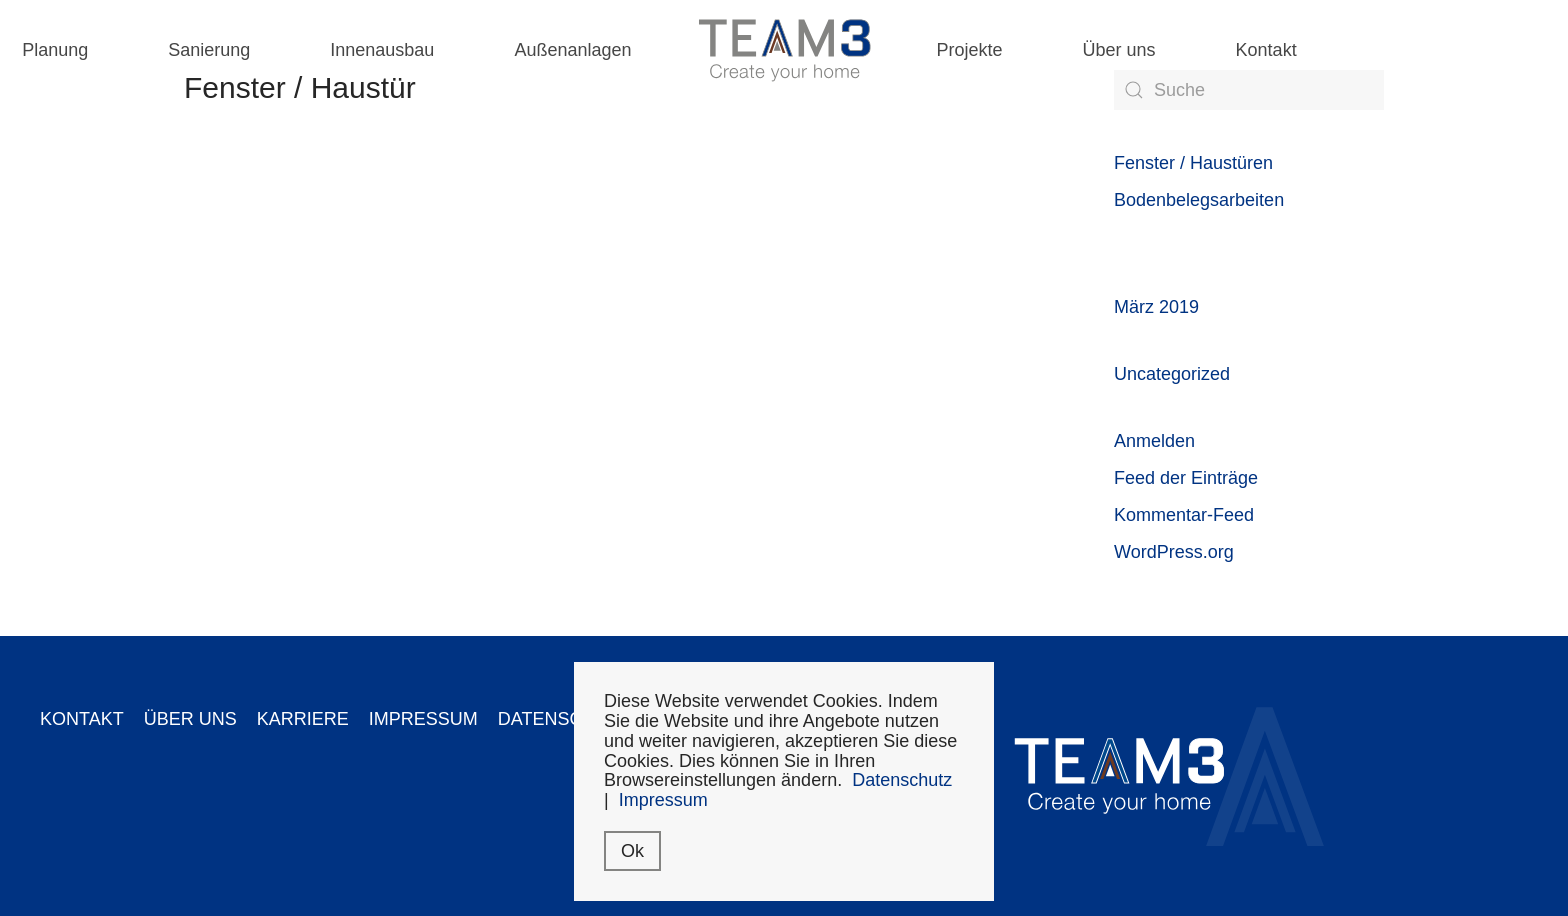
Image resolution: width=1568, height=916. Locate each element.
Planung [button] (55, 50)
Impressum (663, 800)
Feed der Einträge (1186, 478)
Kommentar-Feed (1184, 515)
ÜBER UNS (190, 719)
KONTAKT (82, 719)
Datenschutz (902, 780)
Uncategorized (1172, 374)
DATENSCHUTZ (564, 719)
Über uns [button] (1119, 50)
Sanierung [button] (209, 50)
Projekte (970, 50)
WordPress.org (1174, 552)
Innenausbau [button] (382, 50)
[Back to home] (784, 50)
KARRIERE (303, 719)
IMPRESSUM (423, 719)
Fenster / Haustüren (1193, 163)
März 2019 (1156, 307)
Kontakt (1266, 50)
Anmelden (1154, 441)
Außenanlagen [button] (572, 50)
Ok (632, 851)
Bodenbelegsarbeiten (1199, 200)
